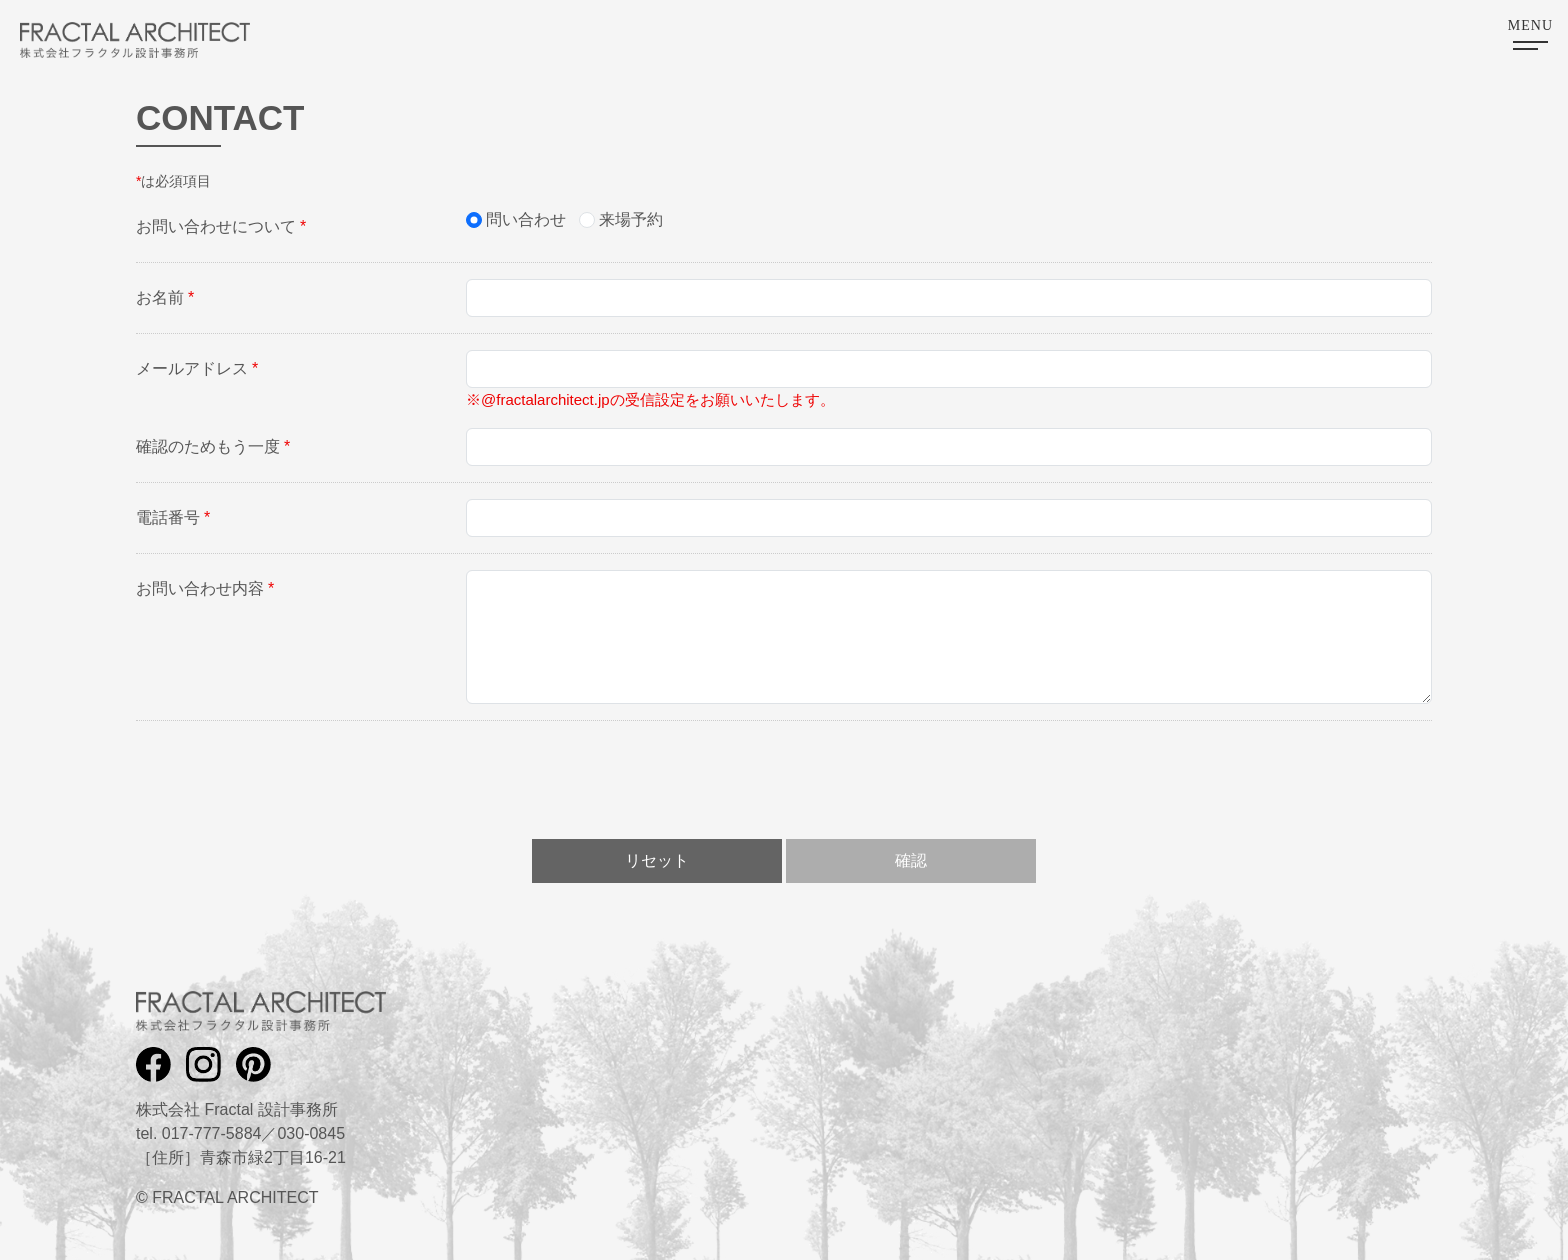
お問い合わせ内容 (205, 588)
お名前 (165, 297)
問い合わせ (526, 219)
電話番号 (173, 517)
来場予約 (631, 219)
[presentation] (784, 776)
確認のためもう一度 (213, 446)
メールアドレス (197, 368)
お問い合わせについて (221, 226)
